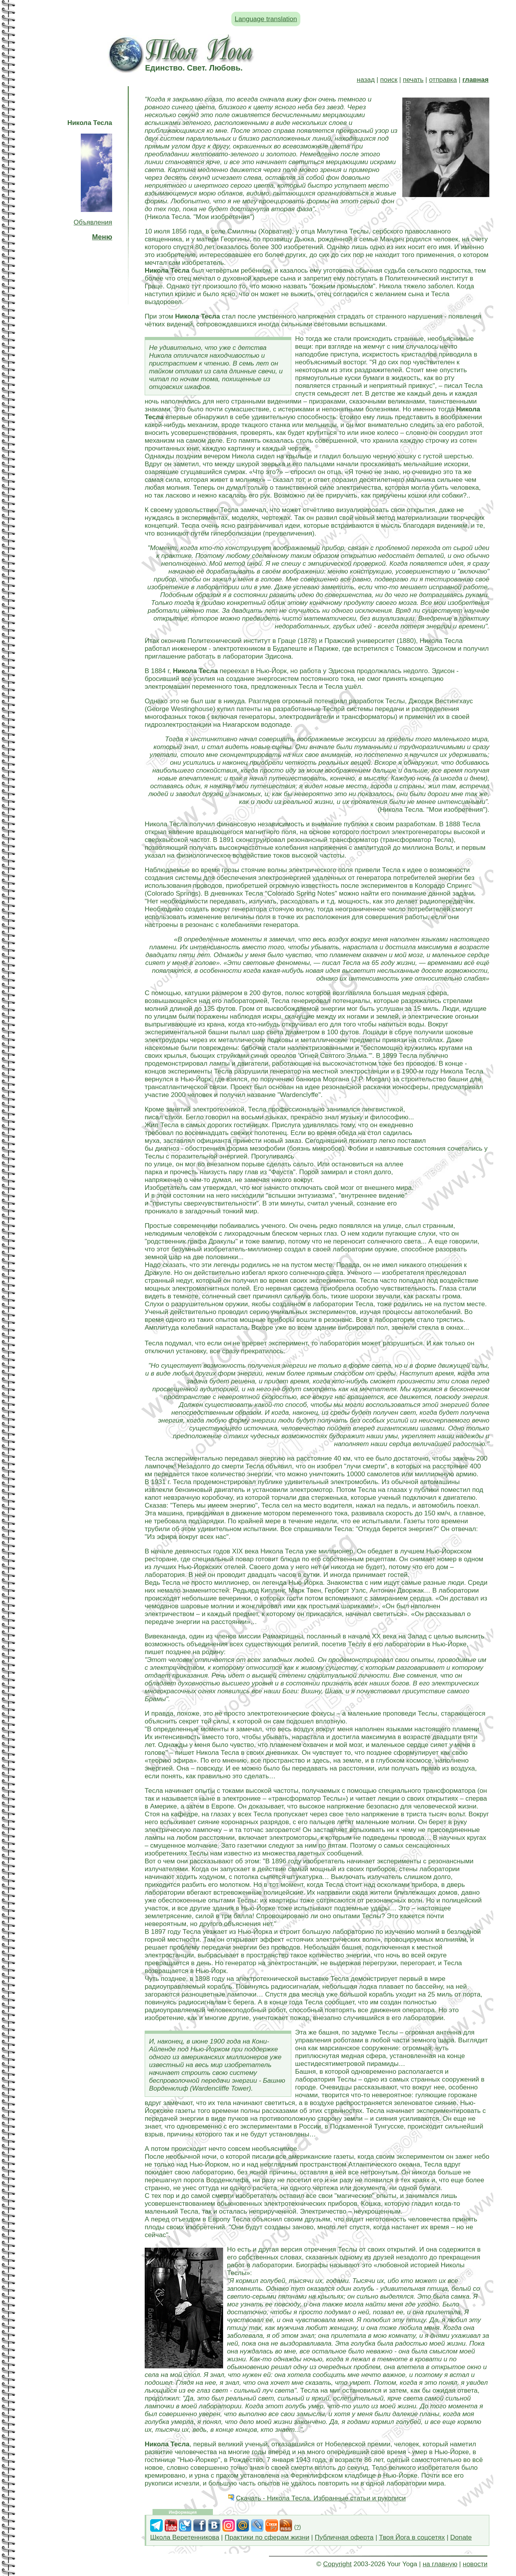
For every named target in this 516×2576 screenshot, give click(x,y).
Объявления (93, 222)
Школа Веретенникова (184, 2537)
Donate (461, 2537)
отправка (443, 79)
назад (366, 79)
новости (475, 2564)
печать (413, 79)
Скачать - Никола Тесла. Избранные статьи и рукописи (321, 2498)
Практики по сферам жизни (267, 2537)
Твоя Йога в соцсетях (412, 2537)
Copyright (337, 2564)
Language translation (266, 19)
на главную (440, 2564)
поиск (388, 79)
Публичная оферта (344, 2537)
